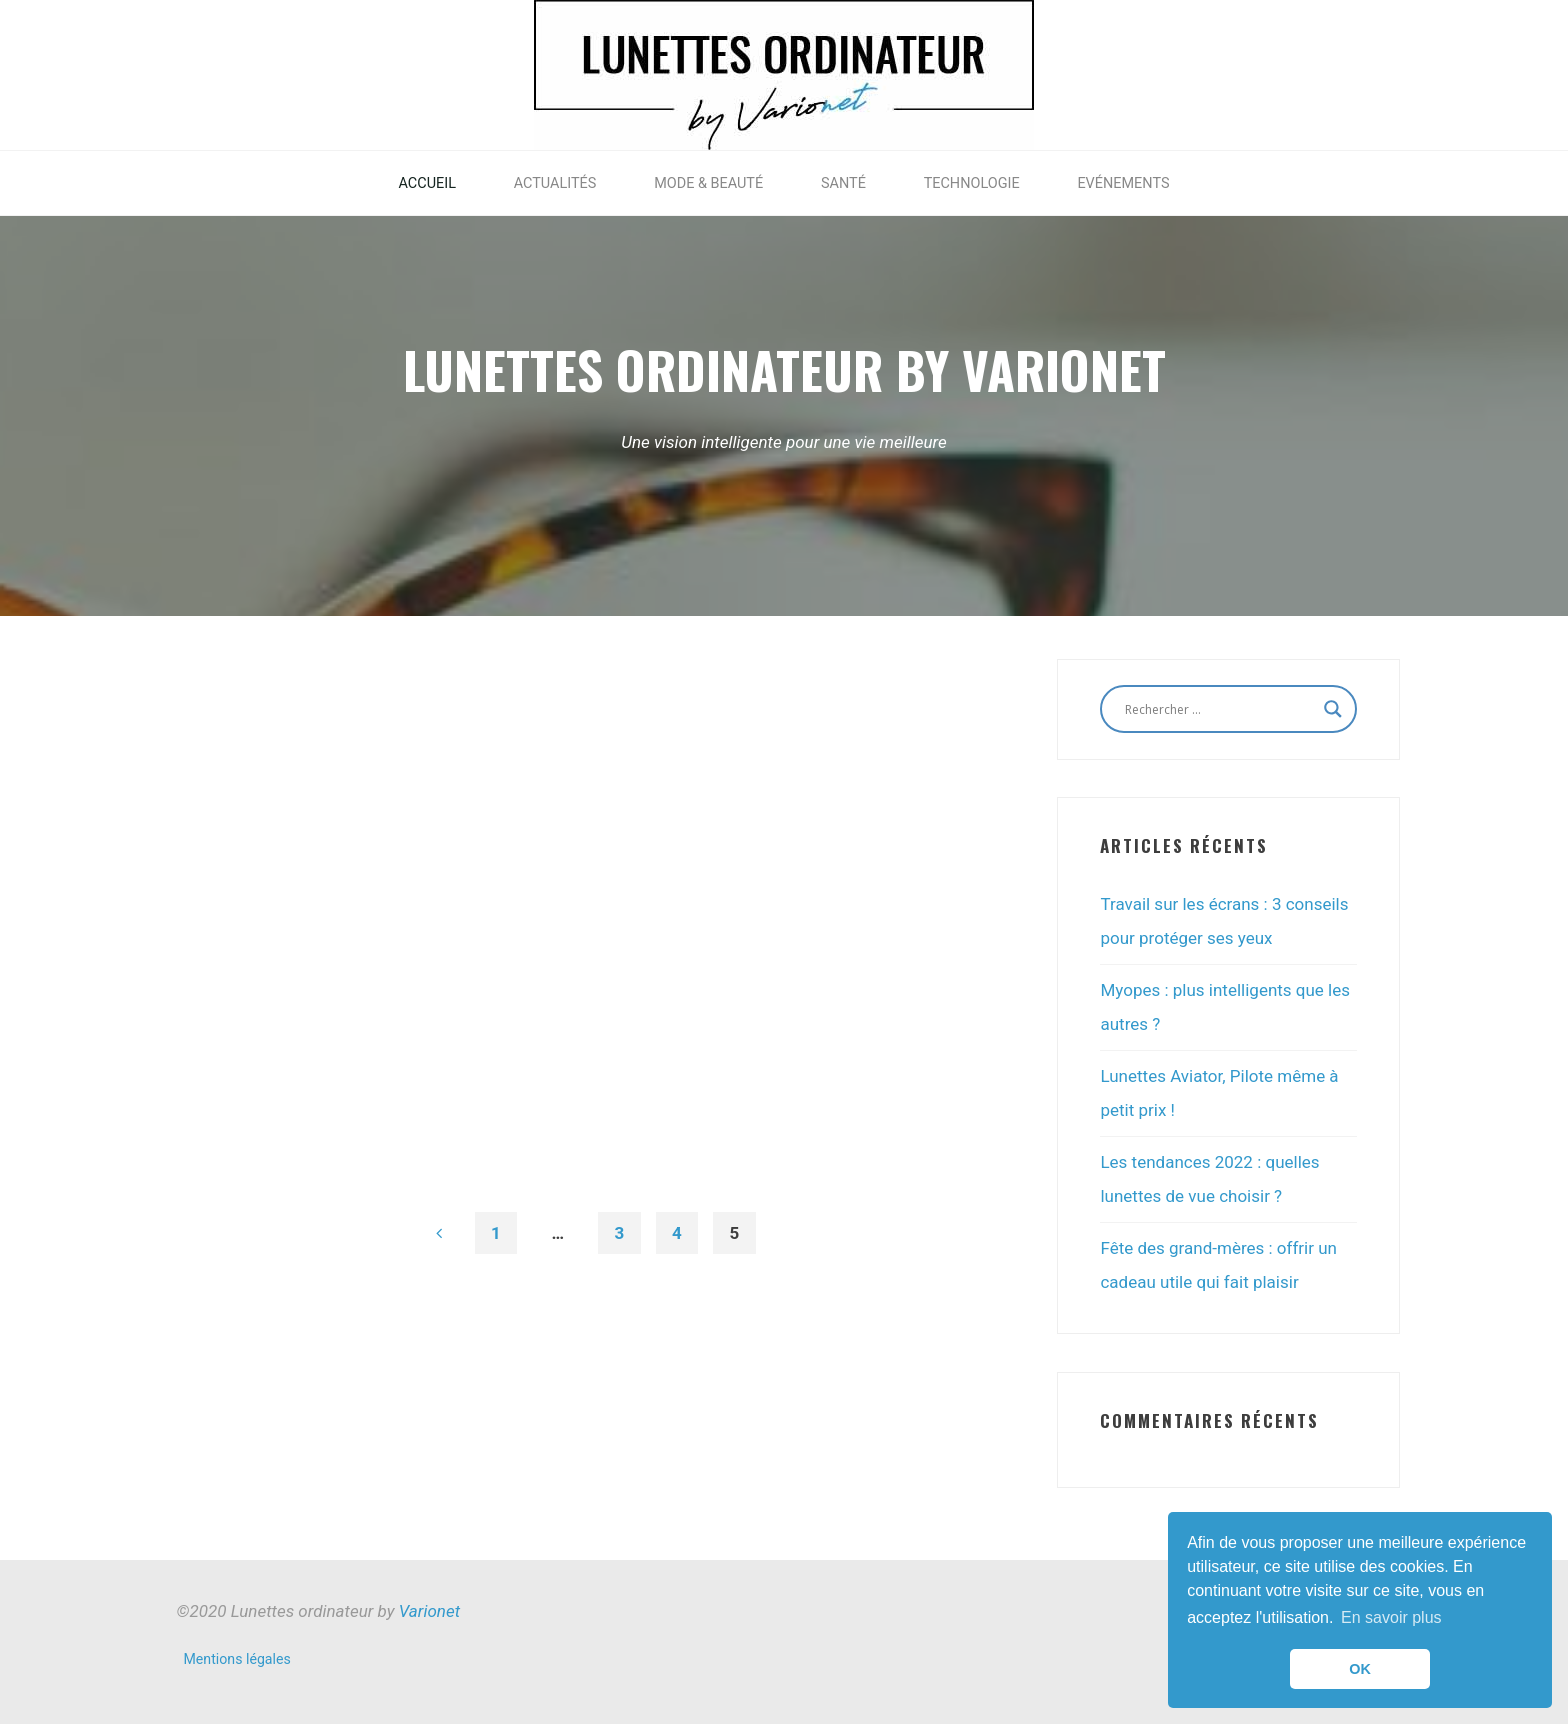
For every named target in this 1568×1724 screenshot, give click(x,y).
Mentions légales (237, 1659)
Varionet (429, 1611)
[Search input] (1219, 709)
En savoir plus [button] (1391, 1617)
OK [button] (1360, 1669)
